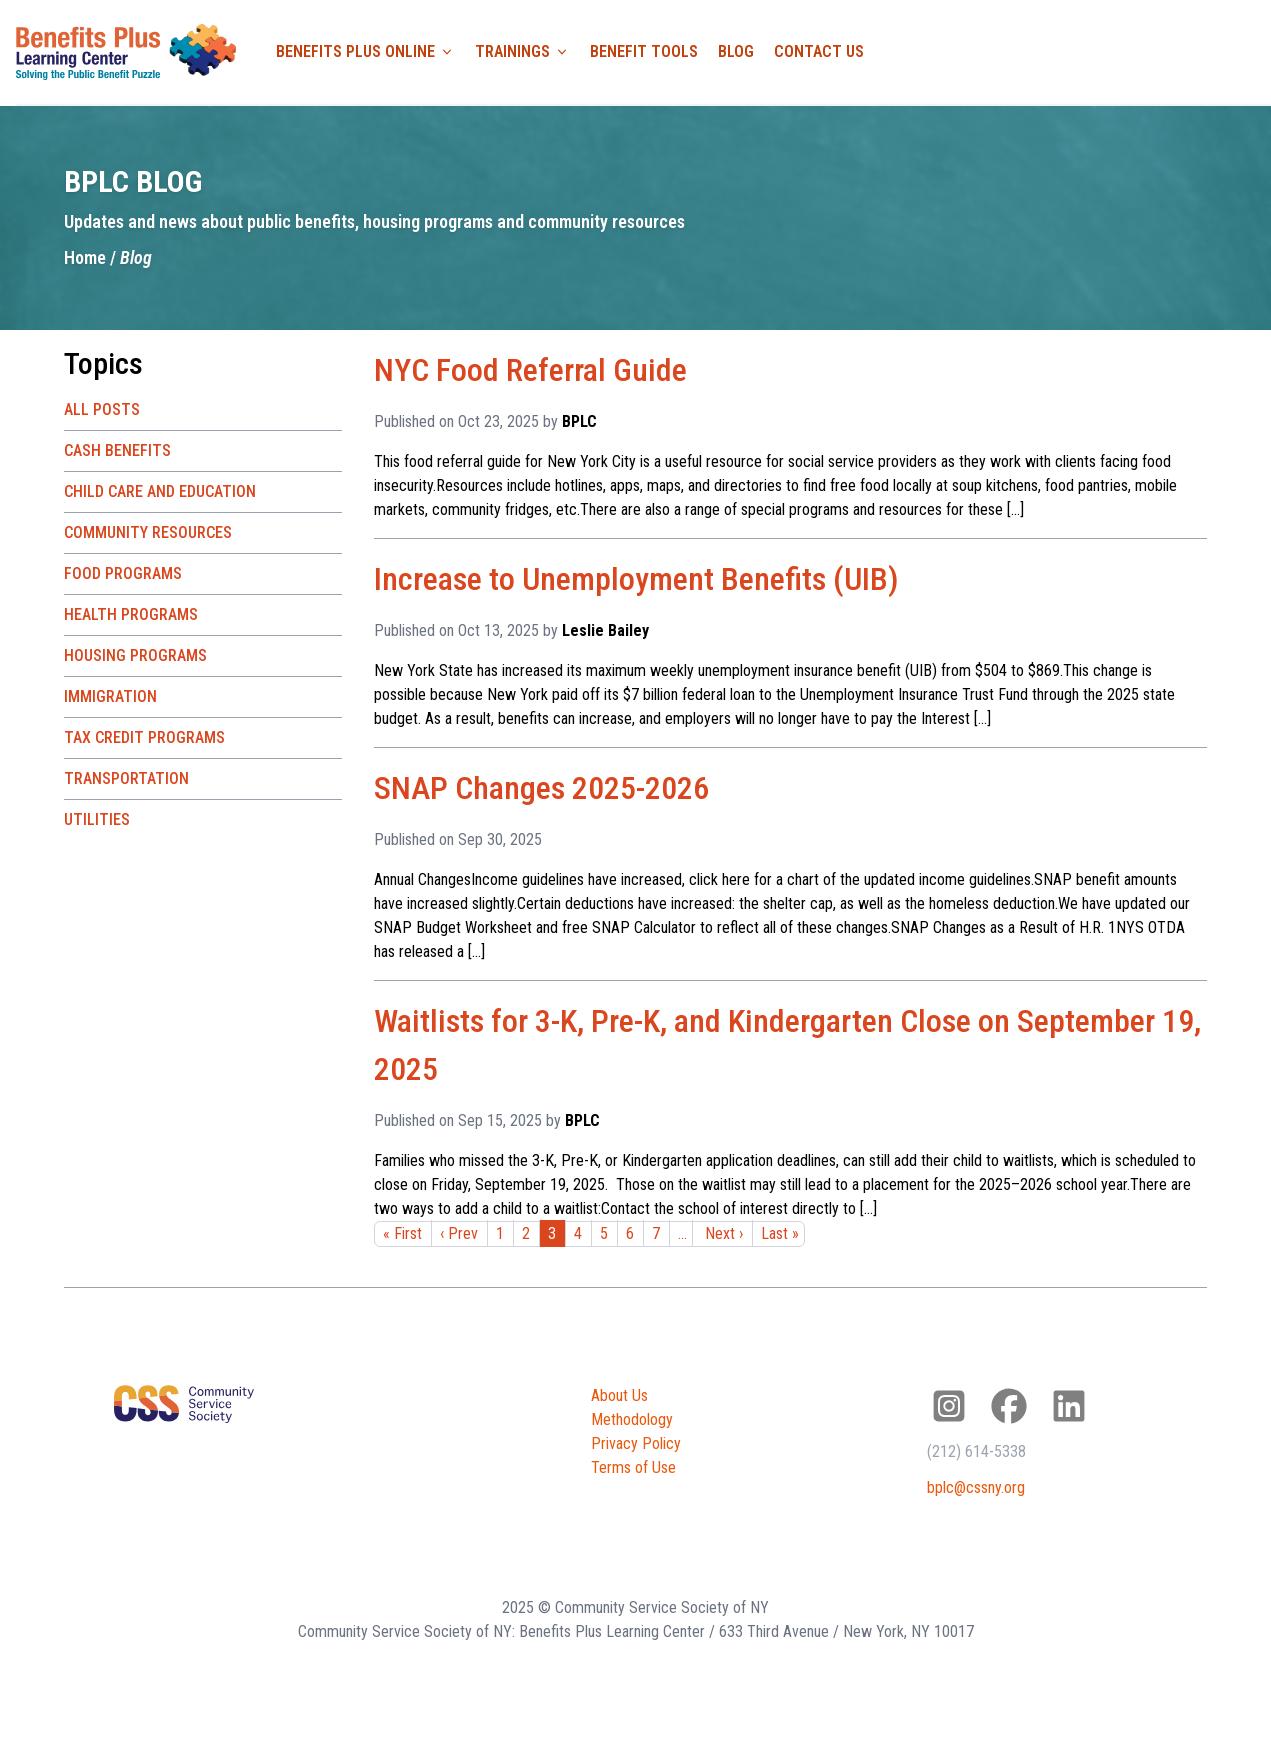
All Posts (102, 409)
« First (402, 1233)
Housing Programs (135, 655)
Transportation (126, 778)
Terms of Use (633, 1467)
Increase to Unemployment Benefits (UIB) (636, 579)
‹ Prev (459, 1233)
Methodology (632, 1419)
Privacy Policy (636, 1443)
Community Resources (148, 532)
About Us (619, 1395)
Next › (724, 1233)
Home (85, 257)
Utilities (97, 819)
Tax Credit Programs (144, 737)
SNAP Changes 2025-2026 (541, 788)
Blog (736, 51)
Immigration (110, 696)
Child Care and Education (160, 491)
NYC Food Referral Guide (530, 370)
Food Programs (123, 573)
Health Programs (131, 614)
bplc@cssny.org (976, 1487)
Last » (780, 1233)
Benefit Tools (644, 51)
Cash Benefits (117, 450)
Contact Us (819, 51)
